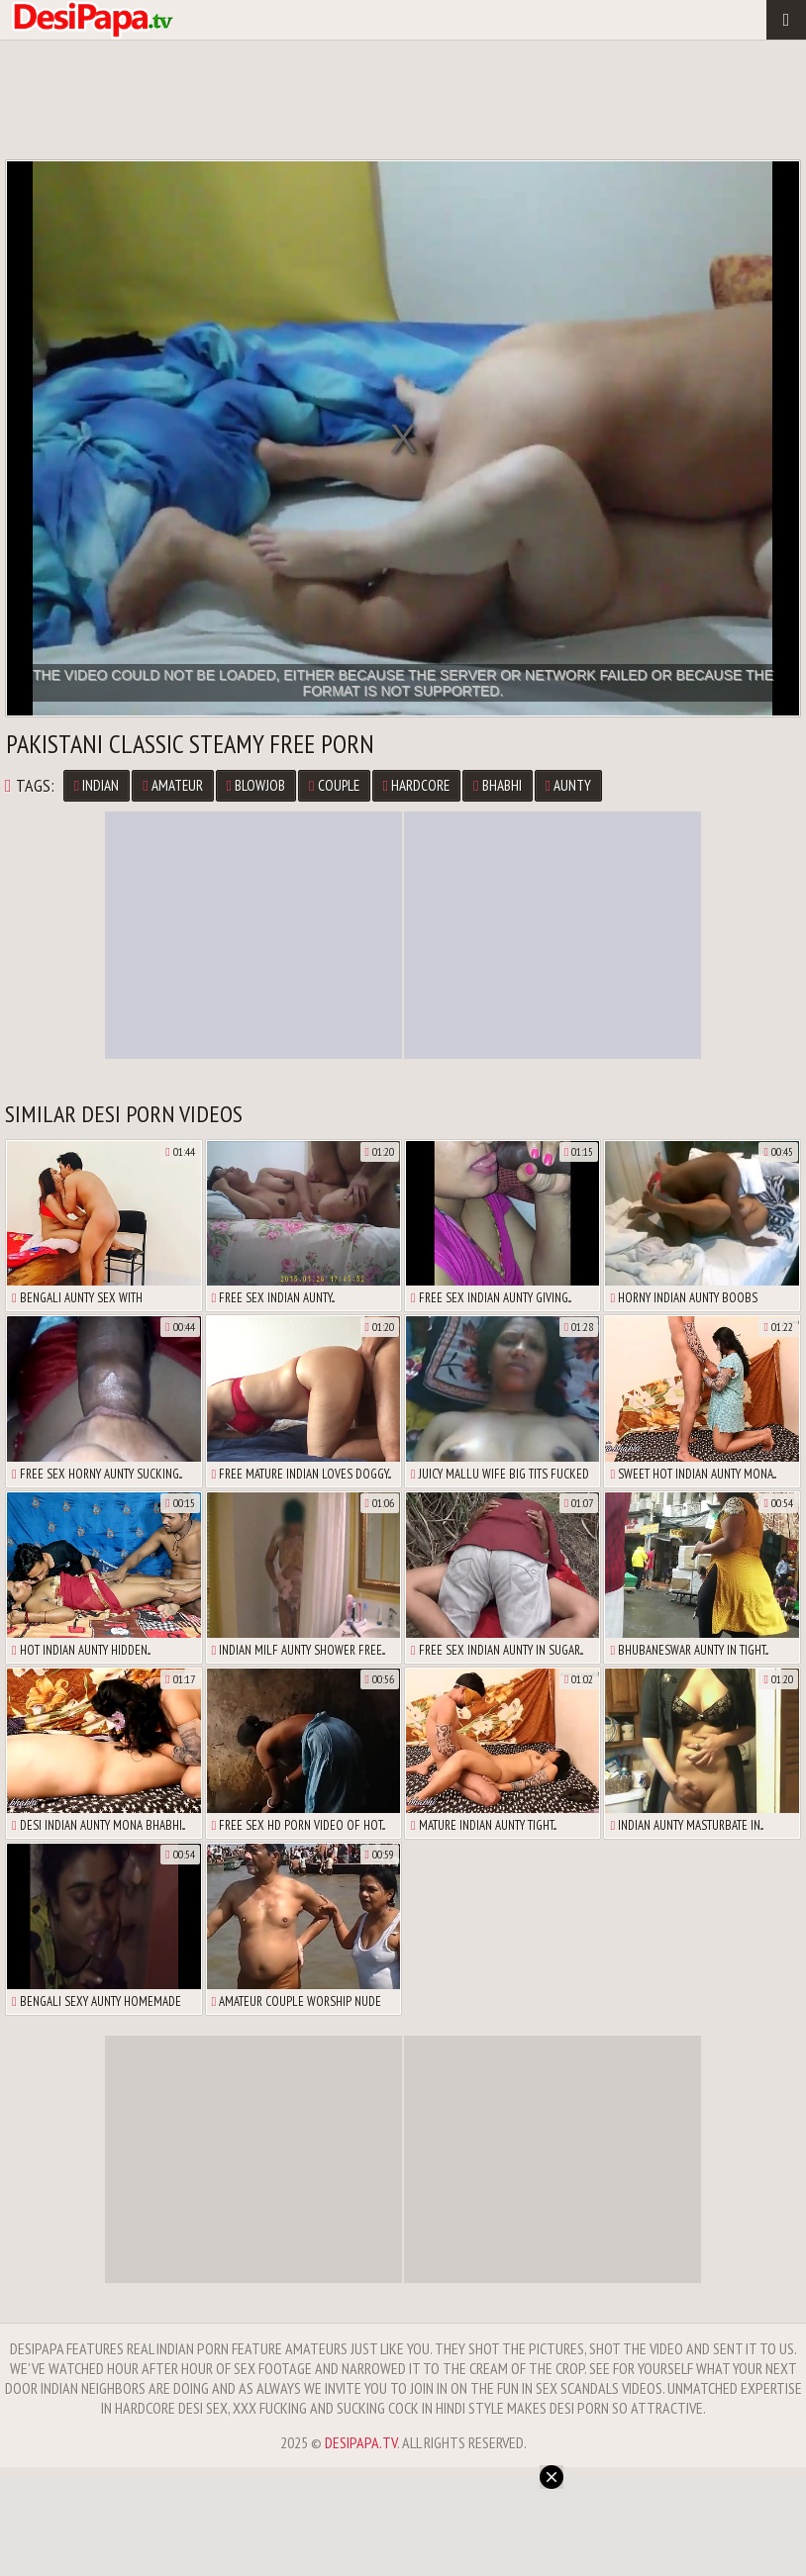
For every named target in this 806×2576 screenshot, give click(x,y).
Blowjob (256, 785)
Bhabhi (497, 785)
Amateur (172, 785)
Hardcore (416, 785)
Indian (96, 785)
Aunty (568, 785)
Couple (333, 785)
